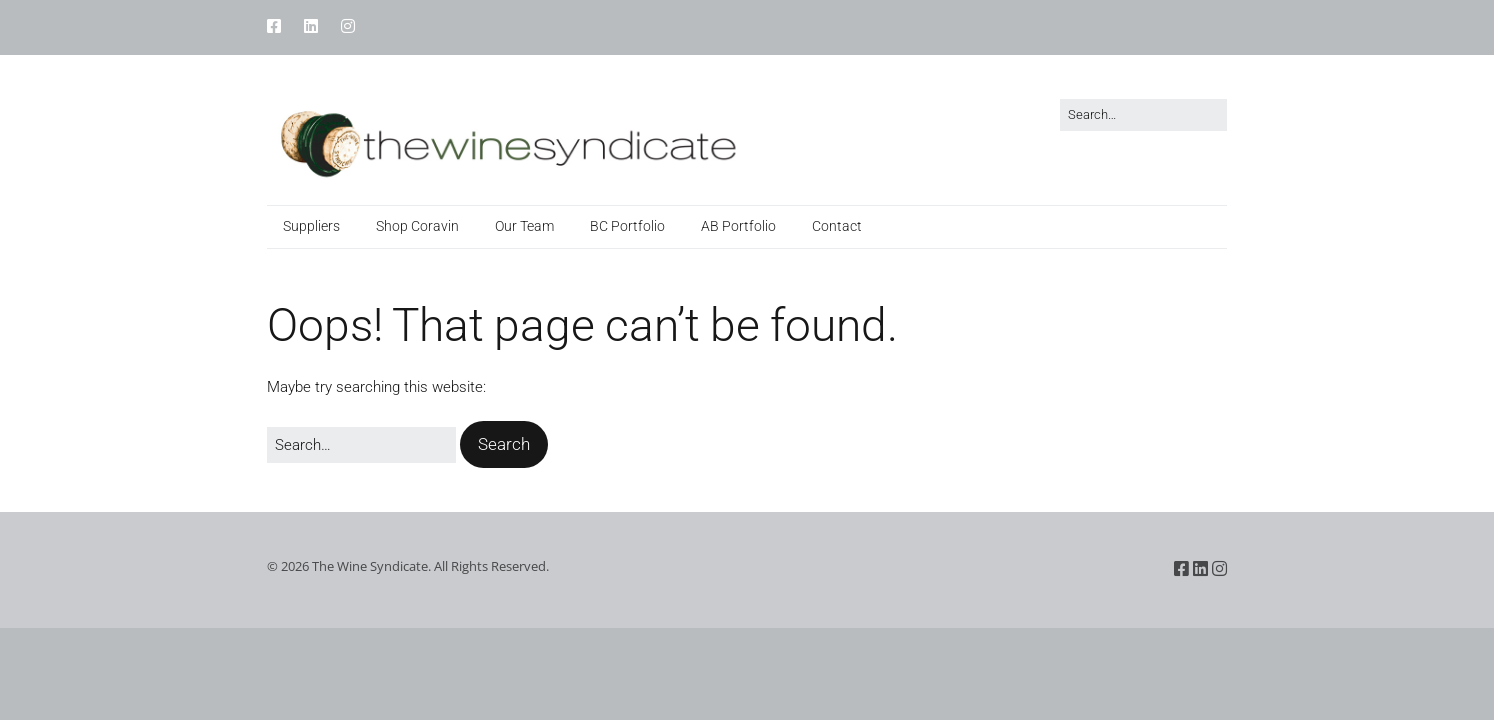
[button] (504, 444)
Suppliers (311, 226)
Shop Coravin (417, 226)
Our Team (524, 226)
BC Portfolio (627, 226)
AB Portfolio (738, 226)
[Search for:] (1143, 115)
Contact (837, 226)
